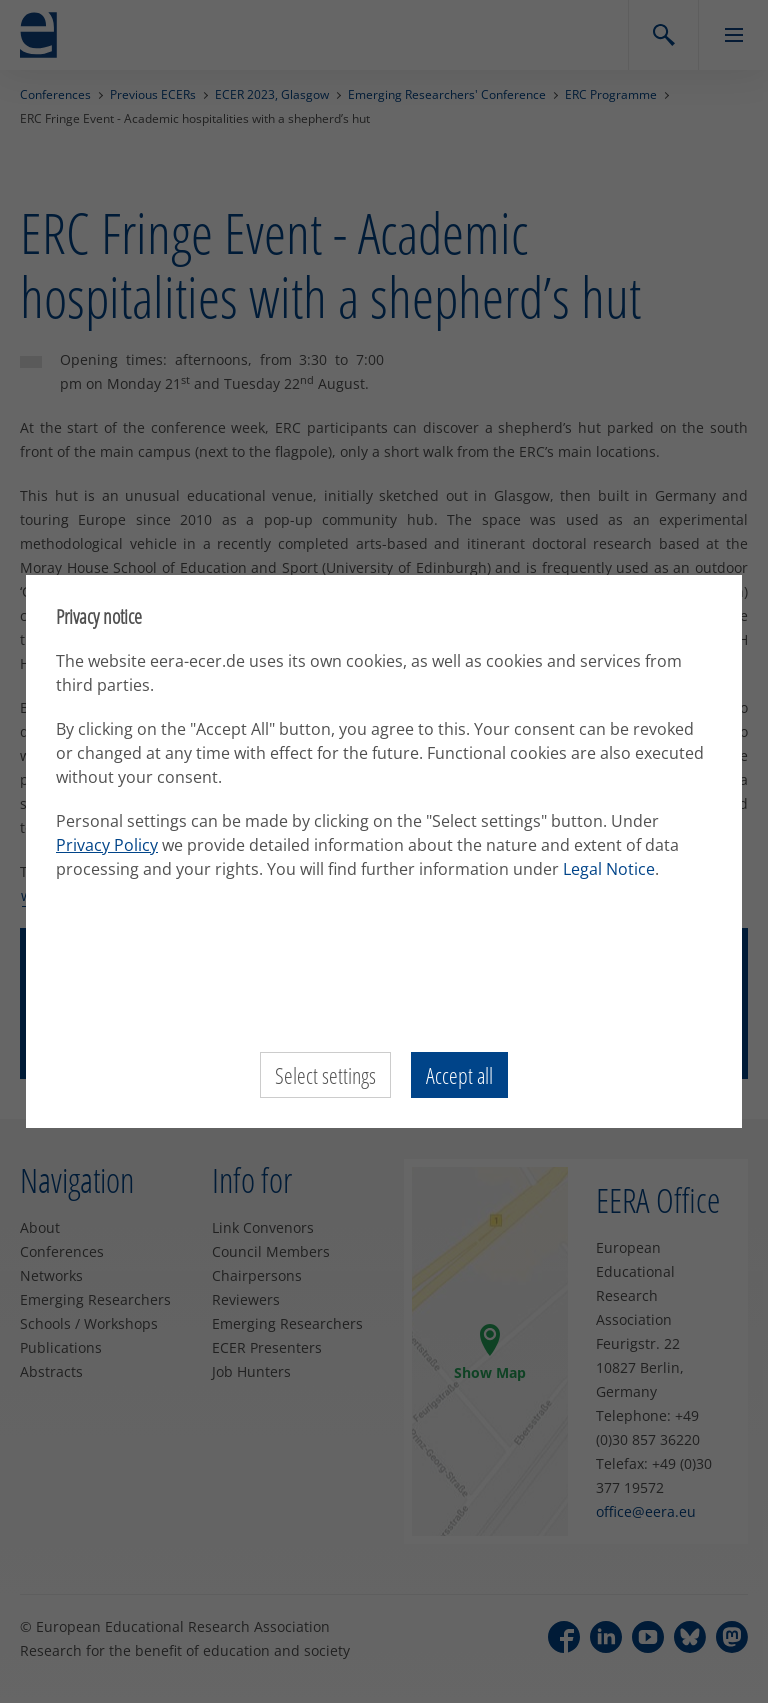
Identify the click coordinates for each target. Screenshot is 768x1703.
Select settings (325, 1075)
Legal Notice (609, 869)
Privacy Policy (107, 845)
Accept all (459, 1075)
